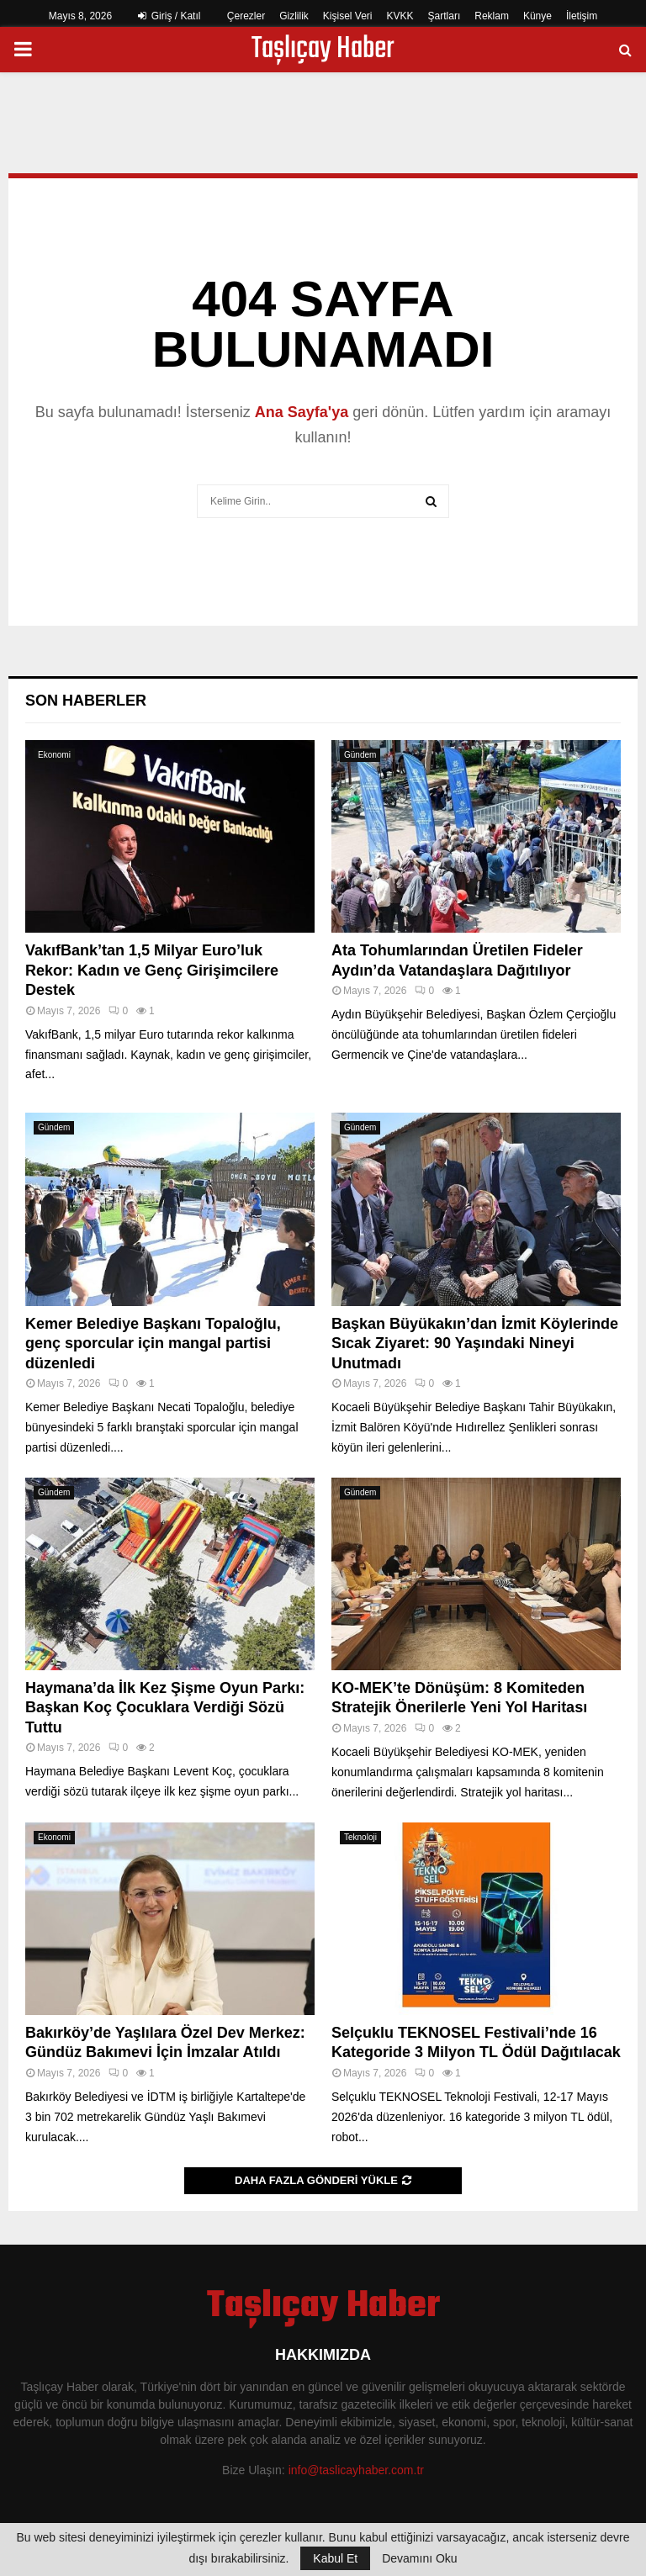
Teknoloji (360, 1837)
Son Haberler (85, 700)
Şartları (444, 16)
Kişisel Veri (348, 16)
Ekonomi (54, 754)
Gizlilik (294, 16)
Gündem (360, 754)
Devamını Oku (419, 2558)
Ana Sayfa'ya (301, 412)
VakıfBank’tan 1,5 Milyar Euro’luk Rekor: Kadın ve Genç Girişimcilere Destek (151, 970)
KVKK (400, 16)
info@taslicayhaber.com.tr (356, 2470)
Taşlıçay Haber (323, 50)
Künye (537, 16)
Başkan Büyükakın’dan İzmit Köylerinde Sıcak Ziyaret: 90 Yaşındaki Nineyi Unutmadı (474, 1343)
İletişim (581, 16)
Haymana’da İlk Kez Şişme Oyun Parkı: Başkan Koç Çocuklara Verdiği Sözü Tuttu (164, 1707)
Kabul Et (335, 2558)
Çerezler (246, 16)
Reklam (491, 16)
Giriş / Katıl (169, 16)
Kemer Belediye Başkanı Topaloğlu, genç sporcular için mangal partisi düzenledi (153, 1343)
